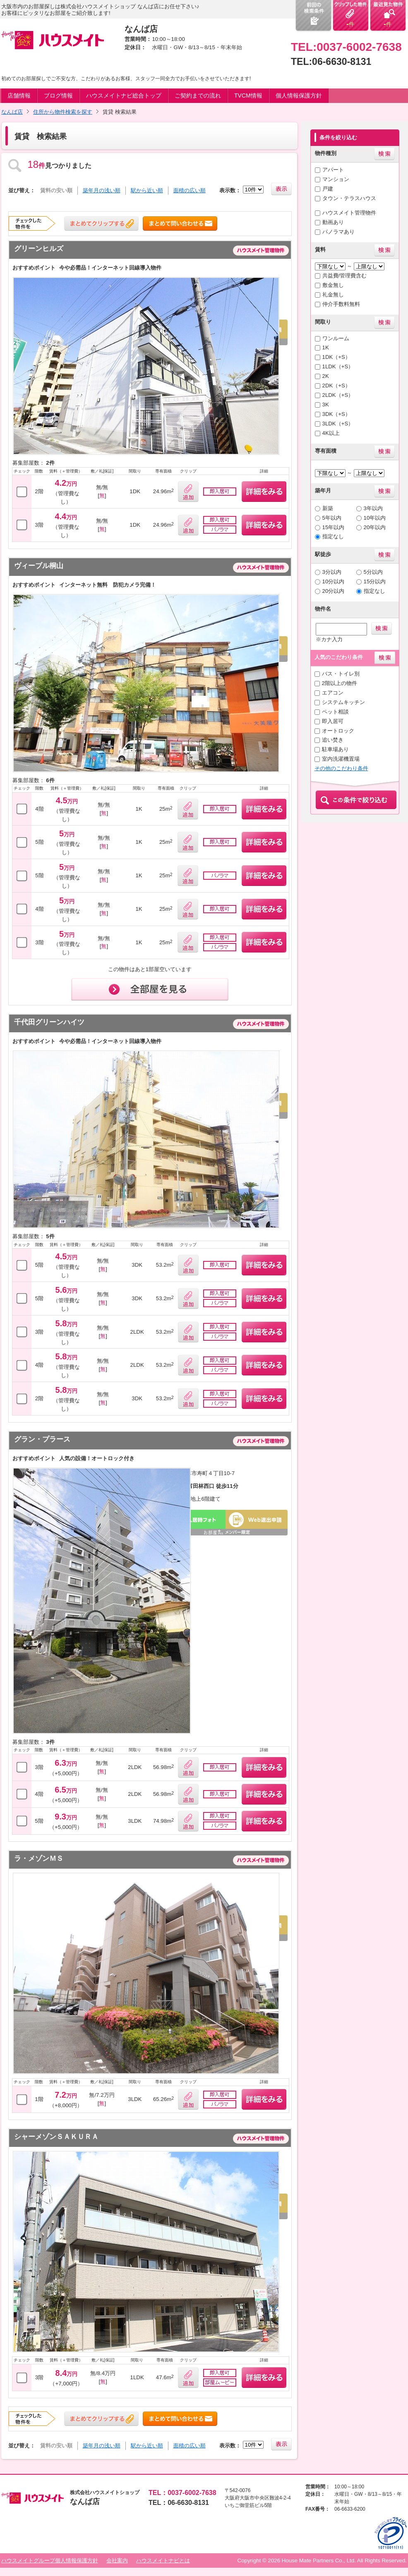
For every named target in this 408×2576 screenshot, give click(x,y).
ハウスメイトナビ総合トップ (123, 95)
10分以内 (333, 581)
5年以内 (331, 518)
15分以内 (375, 581)
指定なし (333, 536)
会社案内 (117, 2560)
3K (325, 404)
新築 (327, 508)
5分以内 (373, 572)
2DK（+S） (336, 385)
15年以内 (333, 527)
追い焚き (332, 740)
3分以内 (331, 572)
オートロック (338, 731)
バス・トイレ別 (341, 674)
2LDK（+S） (338, 395)
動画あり (333, 222)
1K (325, 347)
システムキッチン (343, 702)
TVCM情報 (248, 95)
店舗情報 (19, 95)
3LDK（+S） (338, 423)
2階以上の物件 (339, 683)
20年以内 (375, 527)
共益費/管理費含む (344, 275)
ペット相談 (335, 712)
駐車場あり (335, 749)
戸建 (327, 189)
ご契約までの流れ (198, 95)
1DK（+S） (336, 357)
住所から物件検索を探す (62, 112)
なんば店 (12, 112)
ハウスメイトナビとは (163, 2560)
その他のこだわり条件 (341, 768)
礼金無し (333, 294)
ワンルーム (335, 338)
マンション (335, 179)
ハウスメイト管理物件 (349, 213)
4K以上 (331, 433)
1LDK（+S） (338, 366)
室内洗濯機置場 (341, 759)
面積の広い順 (189, 190)
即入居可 (332, 721)
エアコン (332, 693)
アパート (333, 170)
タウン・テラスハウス (349, 198)
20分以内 (333, 591)
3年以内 (373, 508)
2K (325, 376)
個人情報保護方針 (299, 95)
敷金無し (333, 285)
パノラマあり (338, 232)
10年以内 (375, 518)
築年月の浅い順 (101, 190)
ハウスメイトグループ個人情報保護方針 (49, 2560)
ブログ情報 (58, 95)
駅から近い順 (147, 190)
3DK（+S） (336, 414)
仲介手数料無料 (341, 304)
